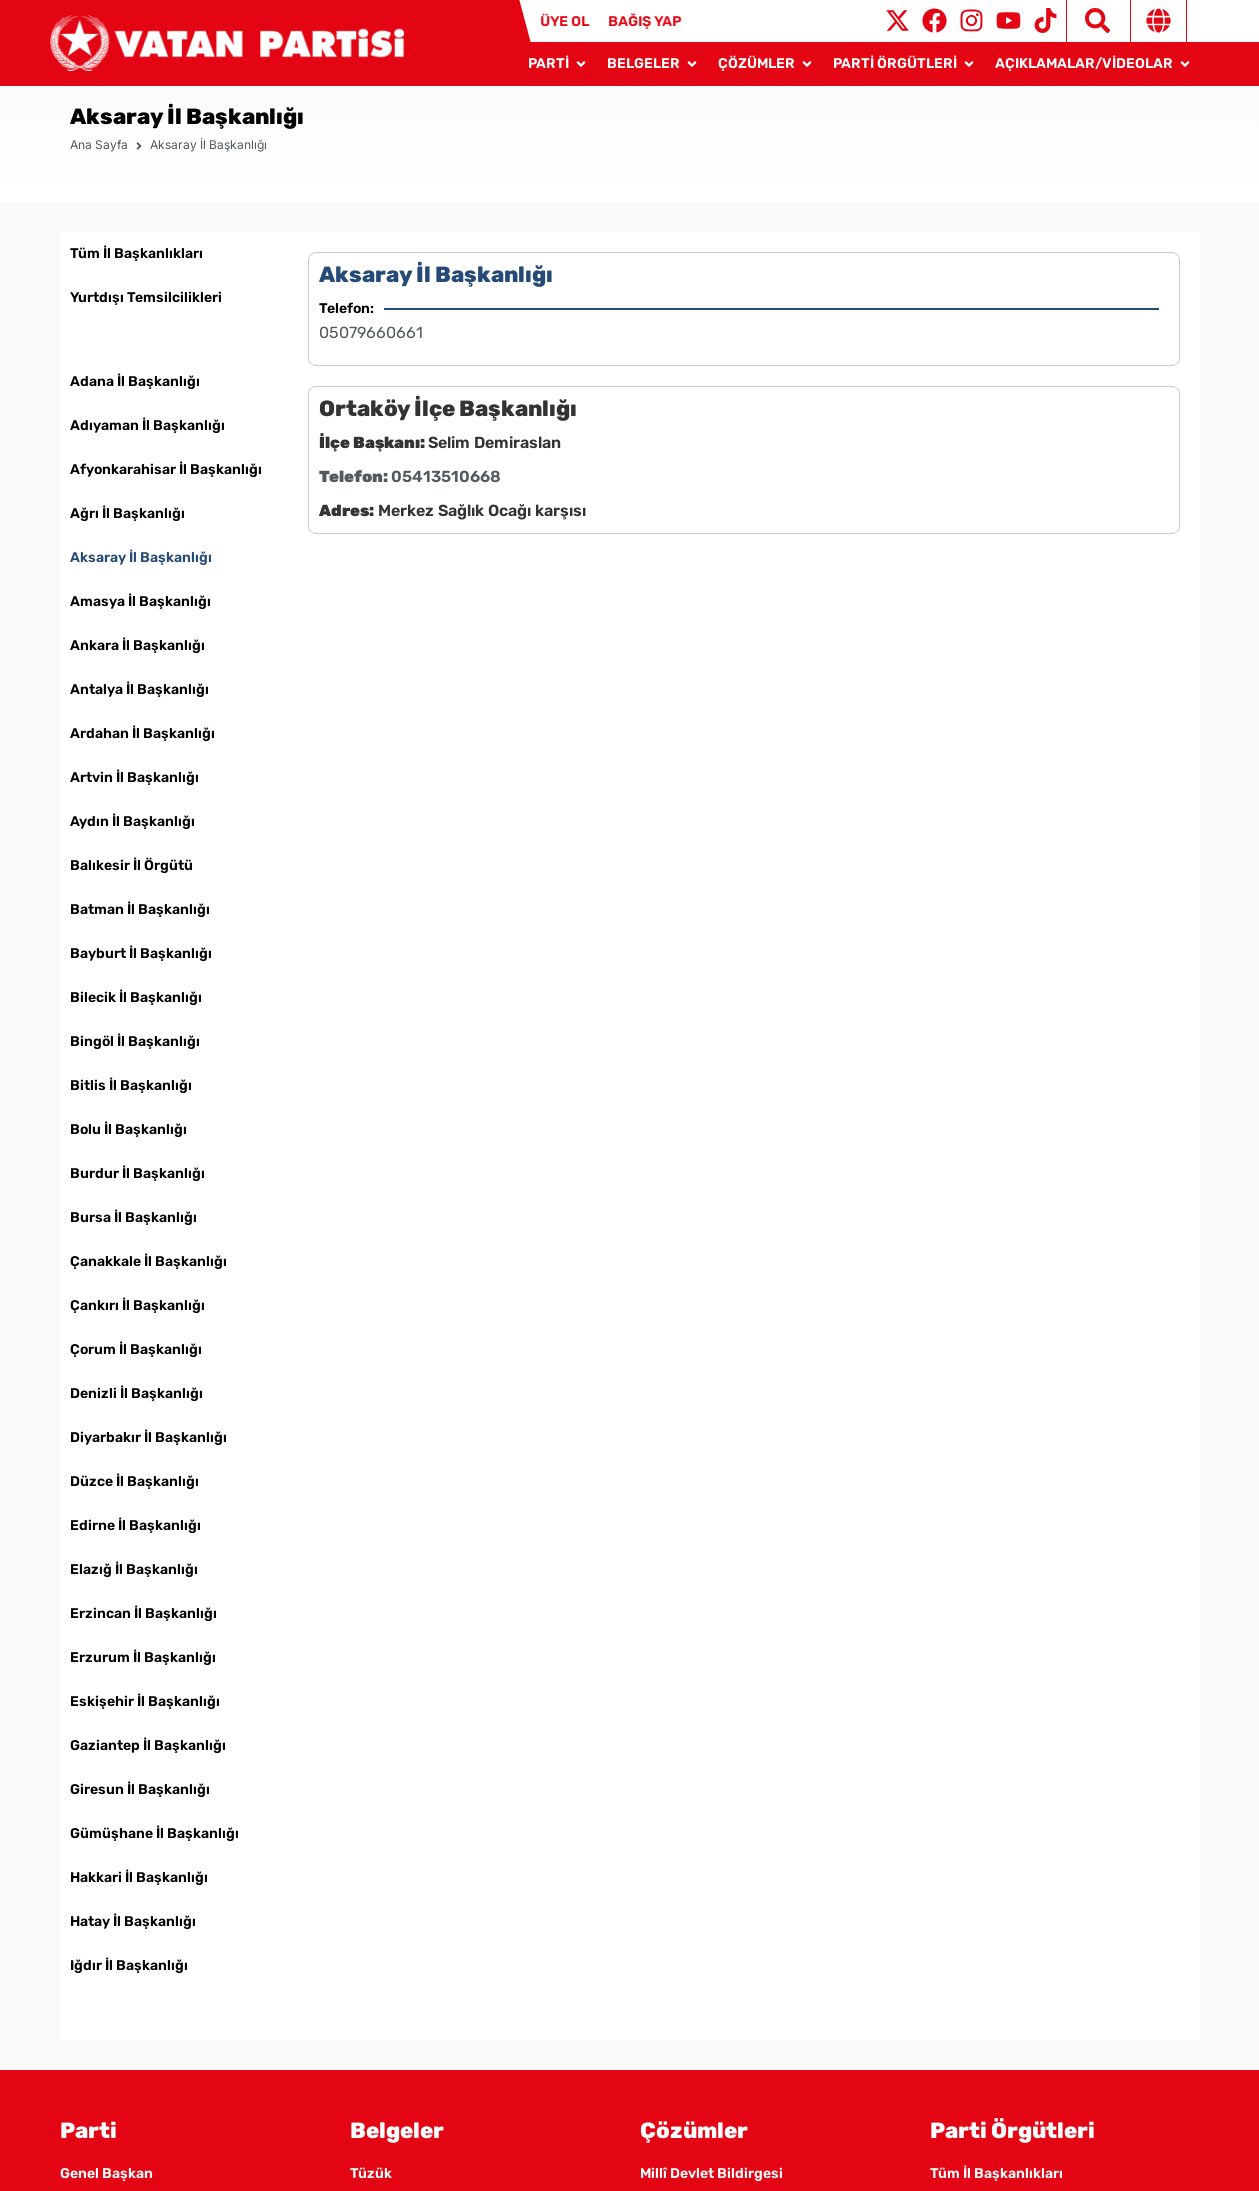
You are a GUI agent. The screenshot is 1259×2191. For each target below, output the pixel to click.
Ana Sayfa (99, 168)
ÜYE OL (564, 21)
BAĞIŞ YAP (643, 21)
